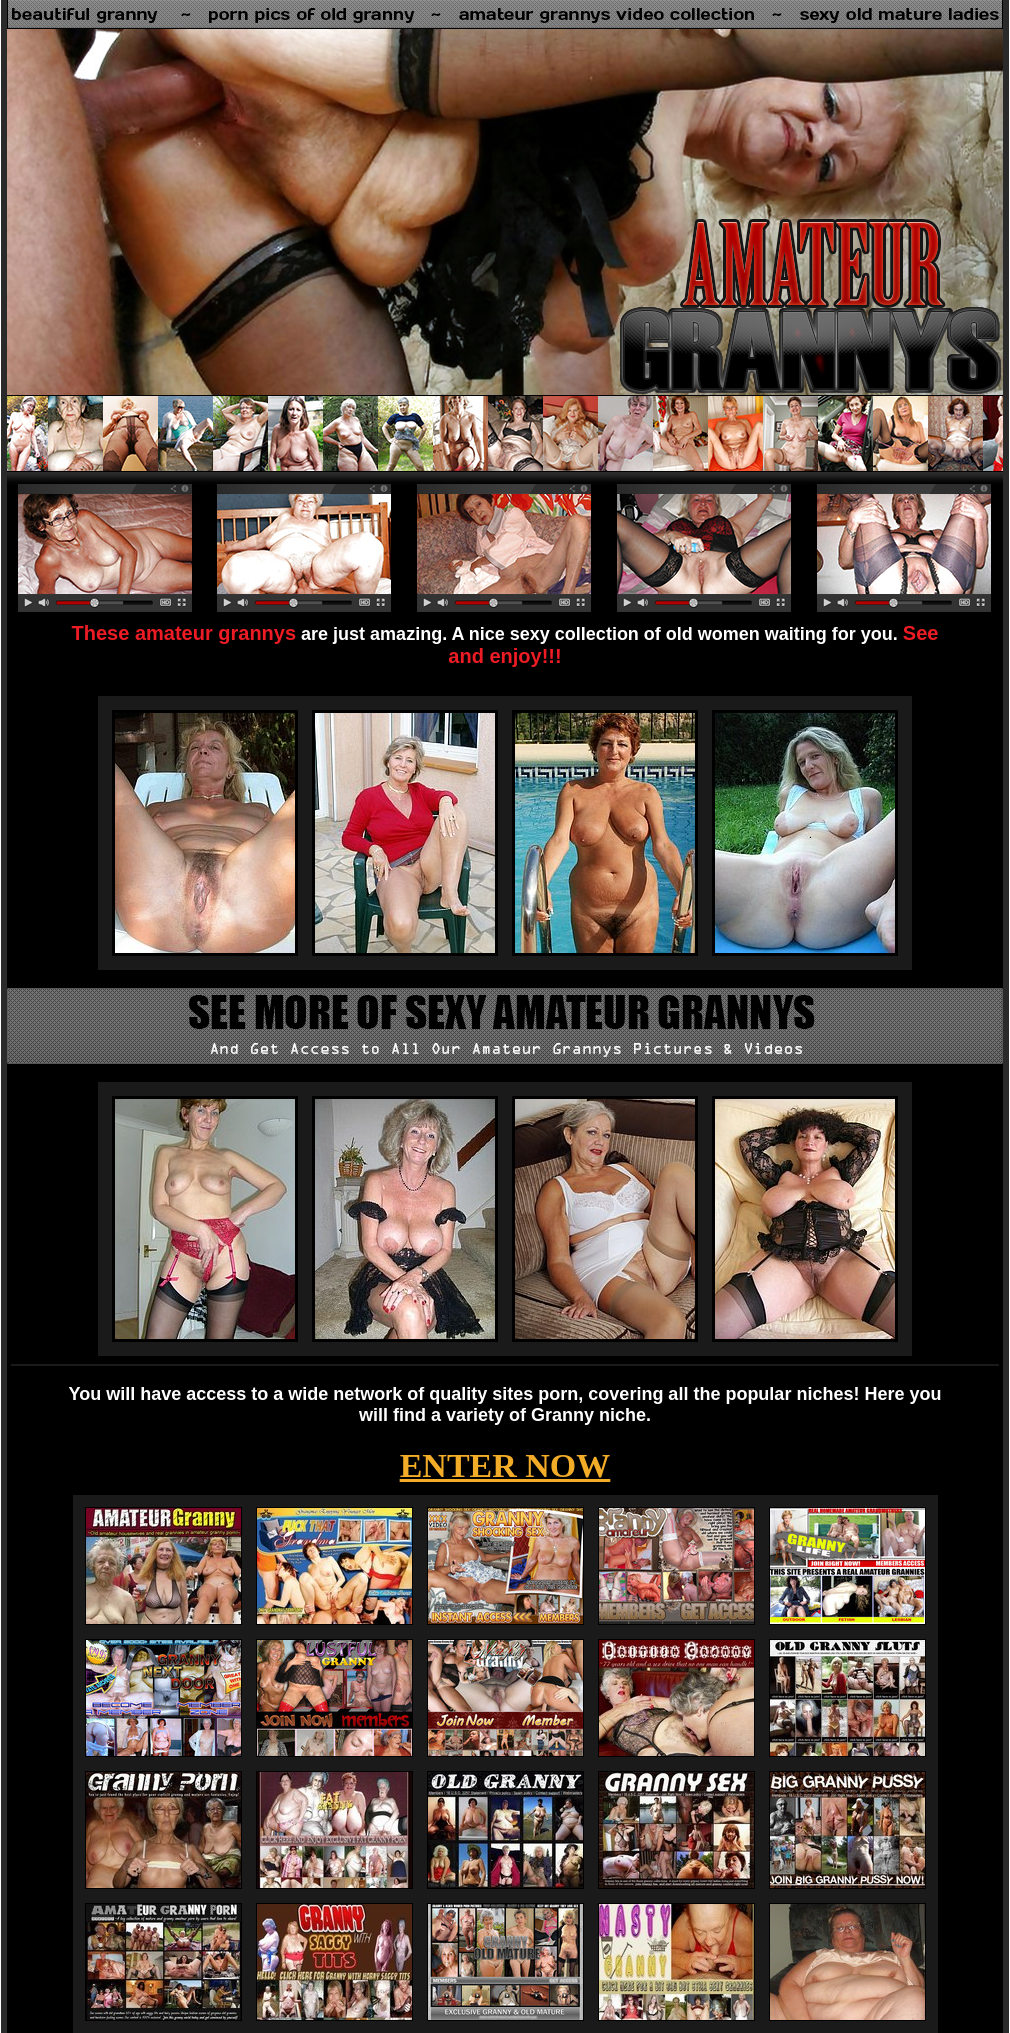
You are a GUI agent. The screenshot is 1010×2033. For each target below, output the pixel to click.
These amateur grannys (184, 633)
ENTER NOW (505, 1465)
